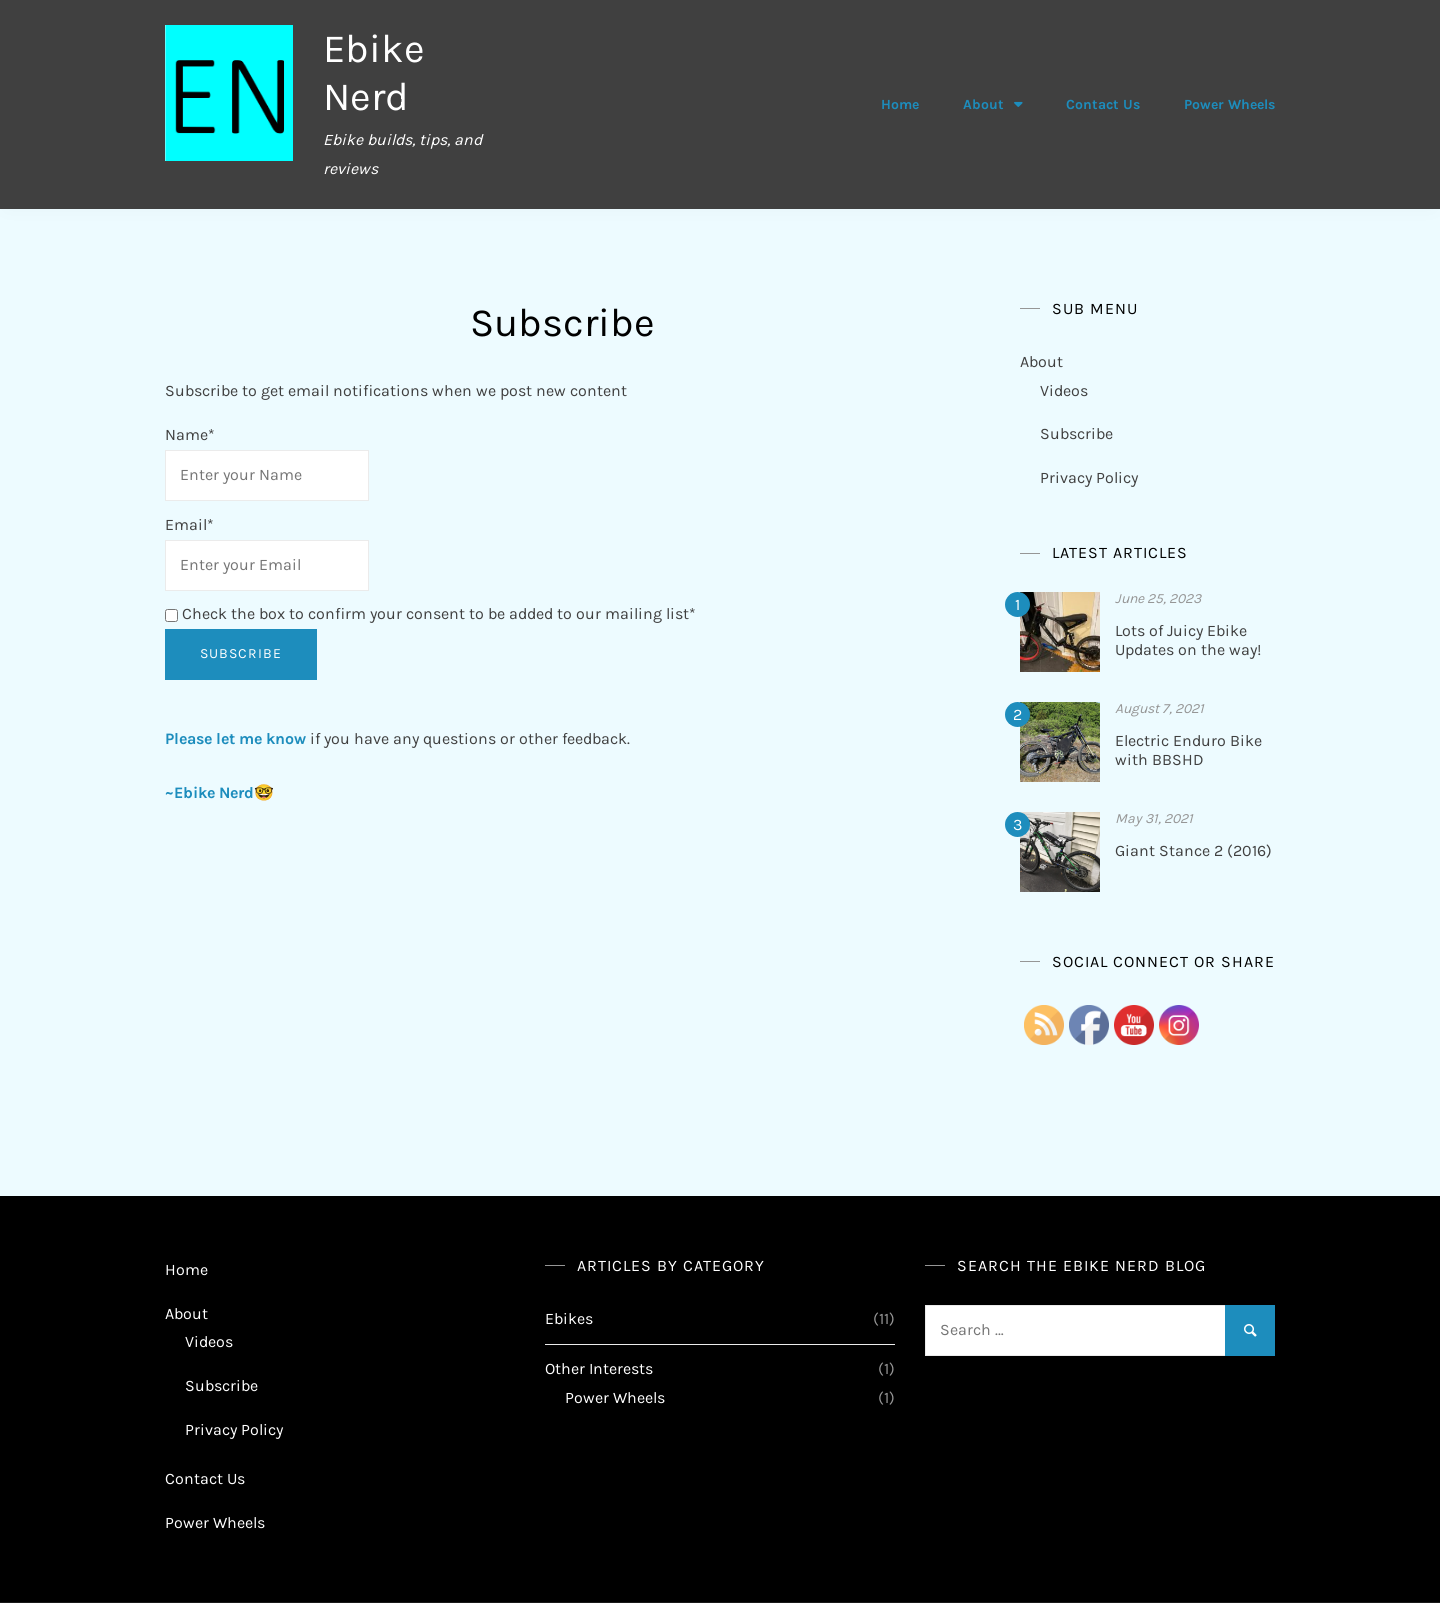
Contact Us (1103, 104)
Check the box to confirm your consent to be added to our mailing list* (430, 613)
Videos (1064, 390)
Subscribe (1076, 433)
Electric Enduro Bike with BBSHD (1188, 750)
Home (900, 104)
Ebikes (569, 1318)
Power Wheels (1229, 104)
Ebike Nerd (374, 72)
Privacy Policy (1089, 477)
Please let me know (235, 738)
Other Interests (599, 1368)
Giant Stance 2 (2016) (1193, 850)
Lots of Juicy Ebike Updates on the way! (1188, 640)
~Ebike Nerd (209, 792)
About (983, 104)
